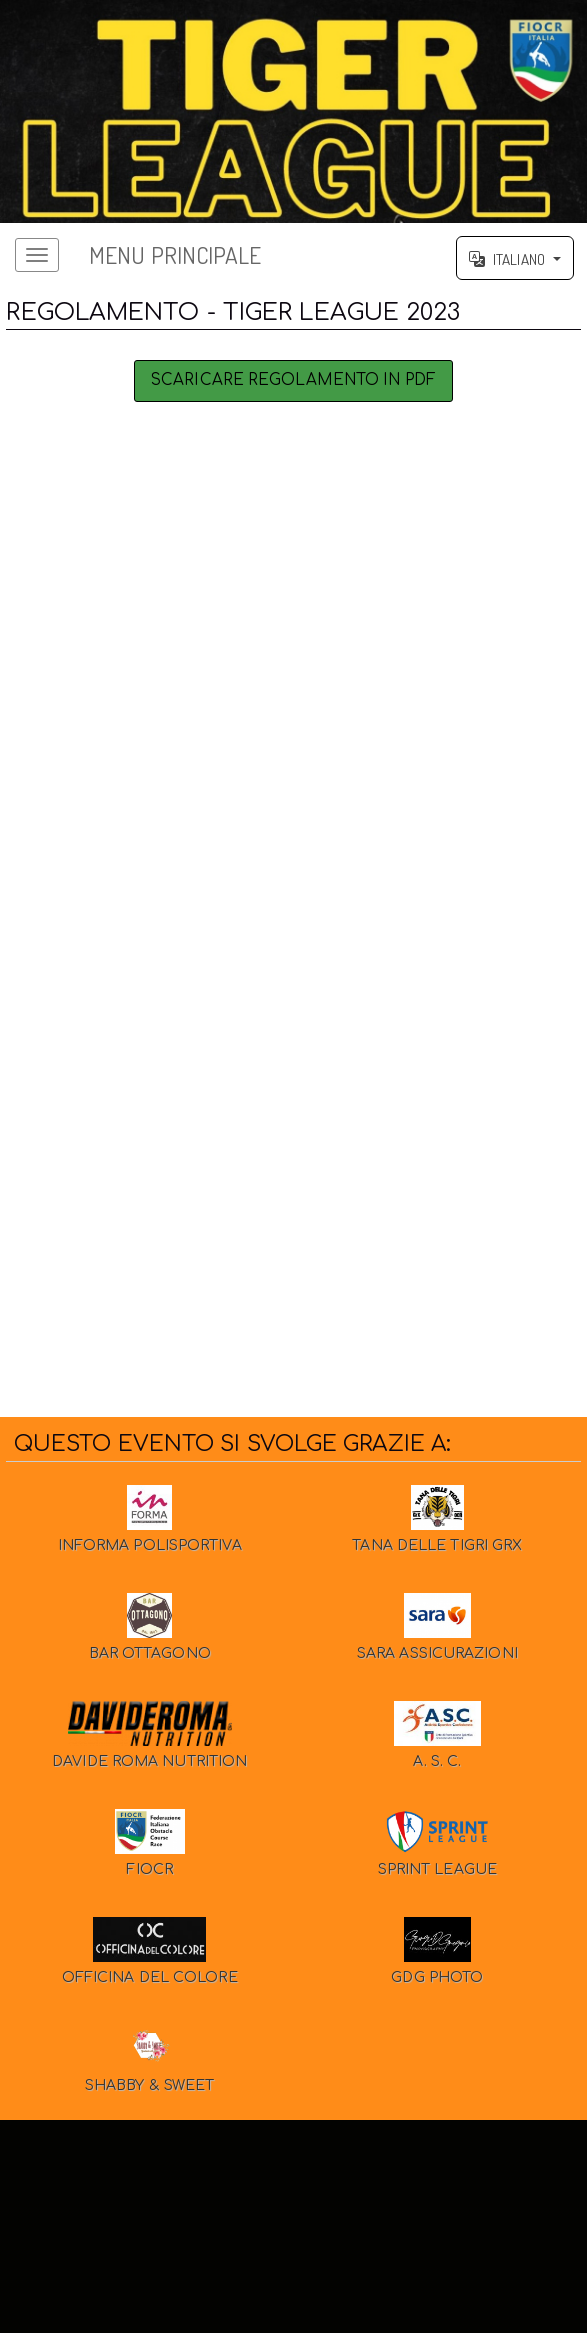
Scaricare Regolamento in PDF (293, 388)
